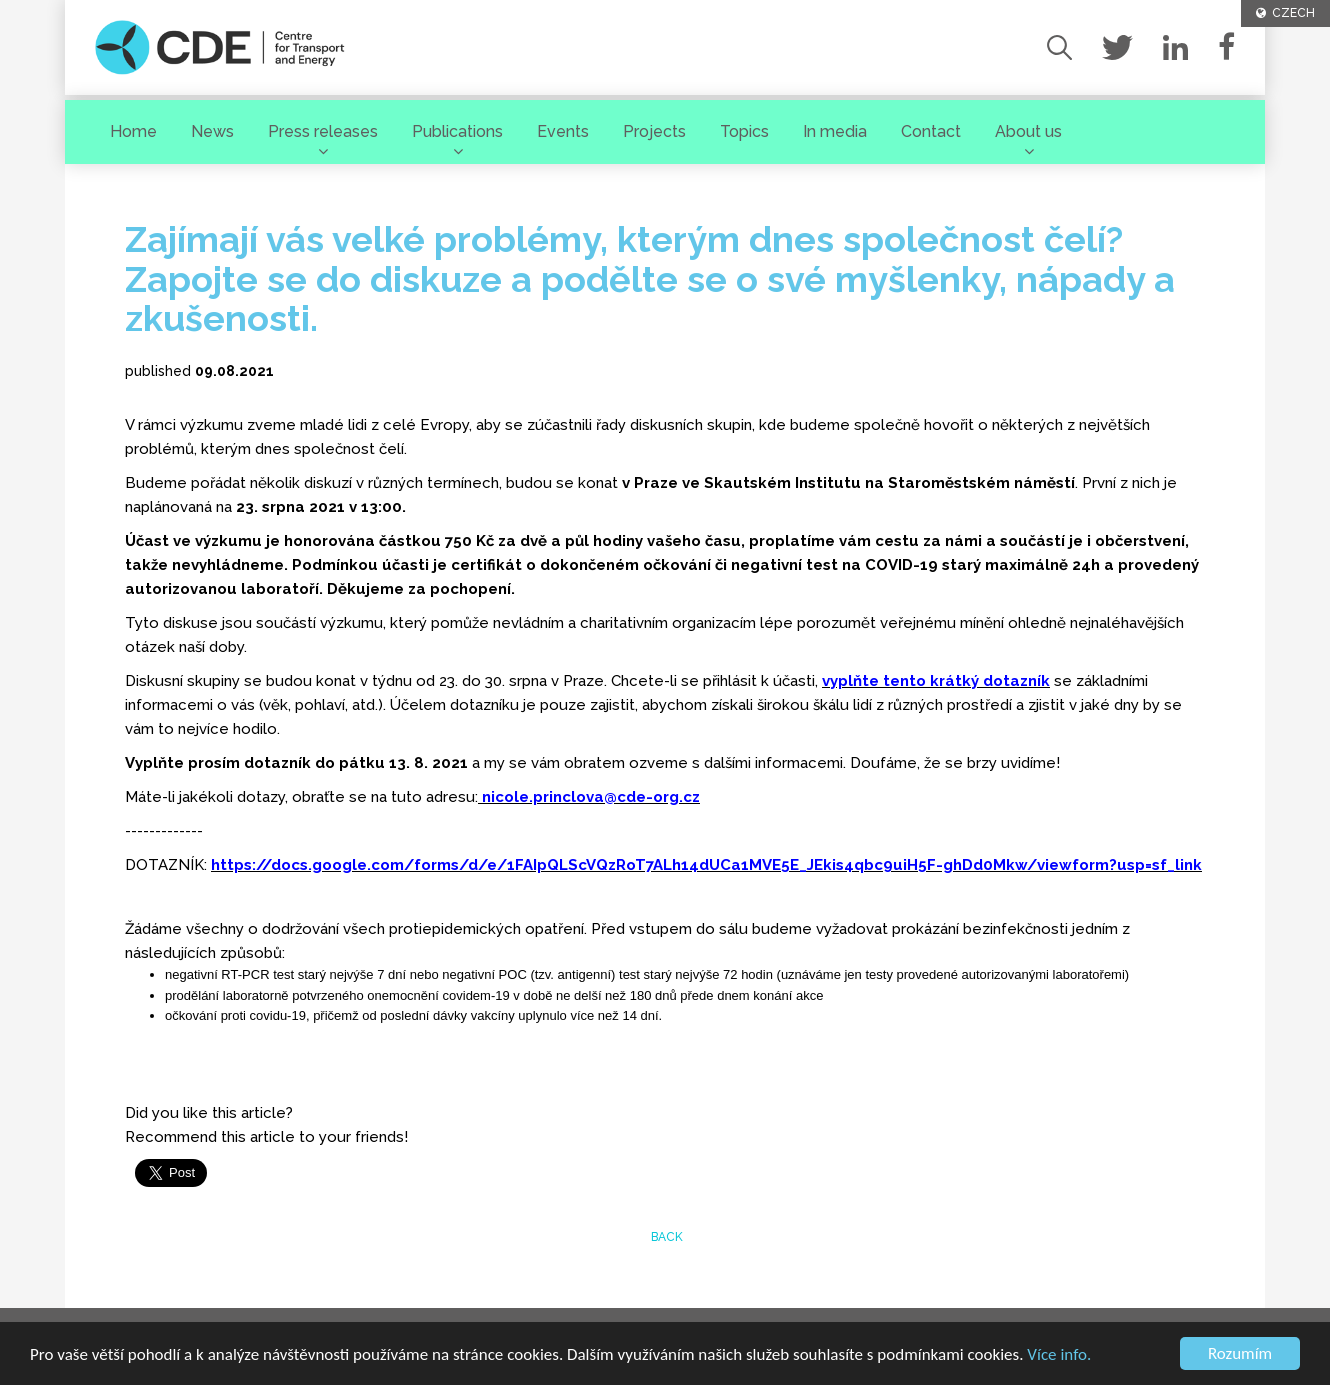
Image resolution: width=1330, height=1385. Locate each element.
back (665, 1237)
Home (133, 131)
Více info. (1059, 1355)
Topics (744, 131)
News (212, 131)
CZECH (1285, 13)
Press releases (323, 131)
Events (563, 131)
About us (1028, 131)
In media (835, 131)
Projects (654, 131)
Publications (457, 131)
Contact (931, 131)
